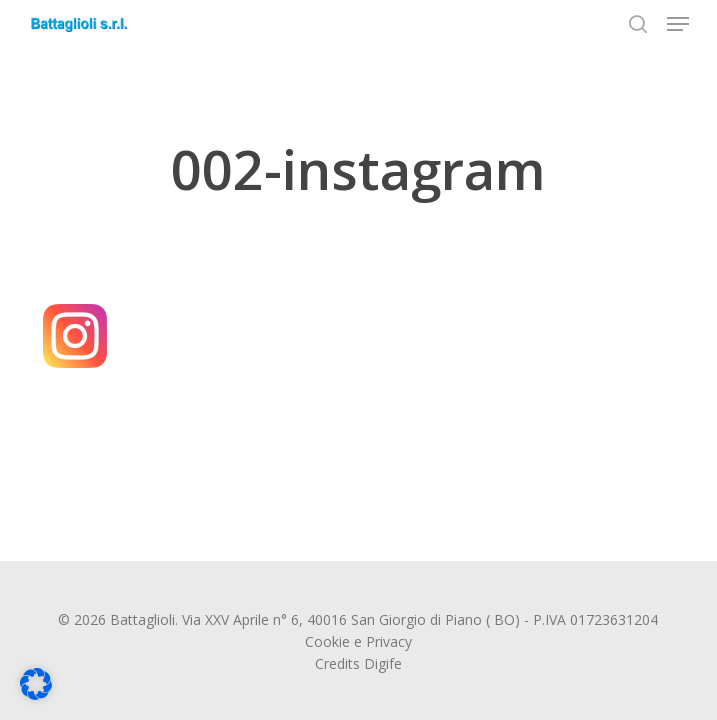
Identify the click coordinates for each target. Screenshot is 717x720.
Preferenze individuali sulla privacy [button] (442, 648)
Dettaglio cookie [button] (374, 692)
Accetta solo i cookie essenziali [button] (442, 589)
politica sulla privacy (620, 375)
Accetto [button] (442, 530)
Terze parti (635, 460)
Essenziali (232, 460)
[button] (678, 24)
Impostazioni (229, 414)
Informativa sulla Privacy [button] (492, 692)
